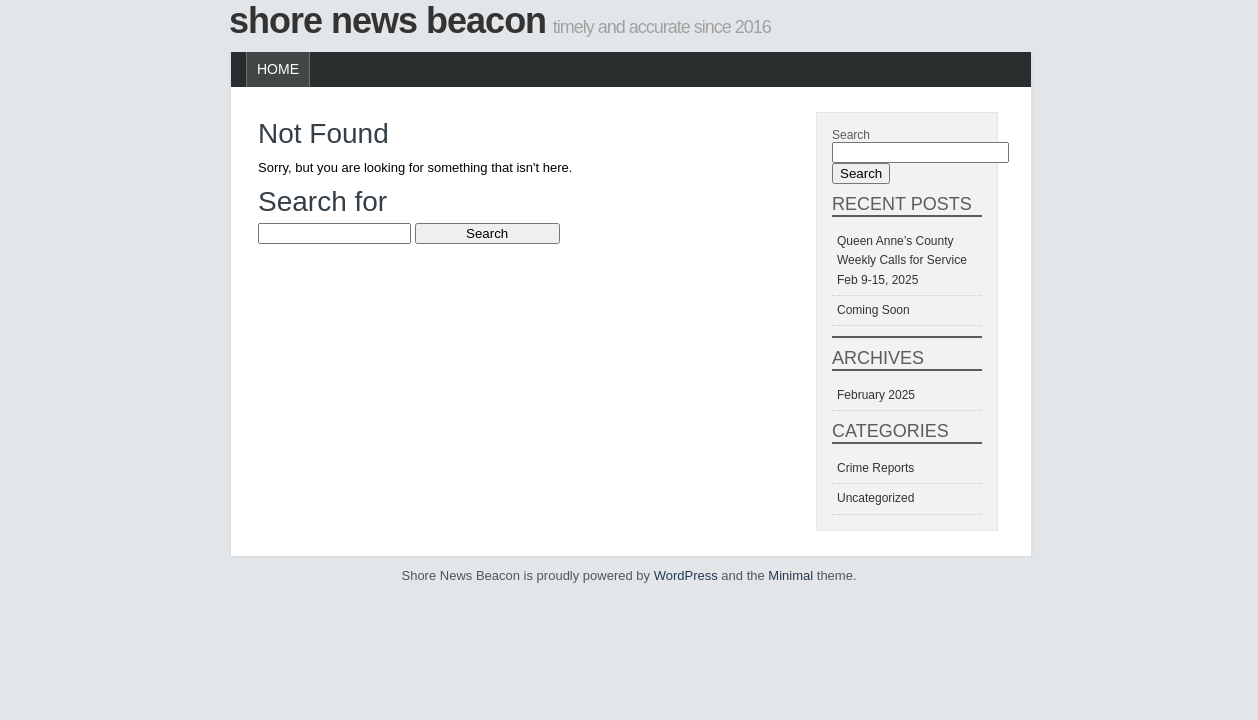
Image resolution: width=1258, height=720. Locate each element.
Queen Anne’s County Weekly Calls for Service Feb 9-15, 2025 (902, 260)
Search (851, 135)
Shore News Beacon (387, 20)
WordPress (686, 575)
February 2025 (876, 395)
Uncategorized (875, 498)
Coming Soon (873, 310)
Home (278, 69)
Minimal (790, 575)
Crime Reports (875, 468)
